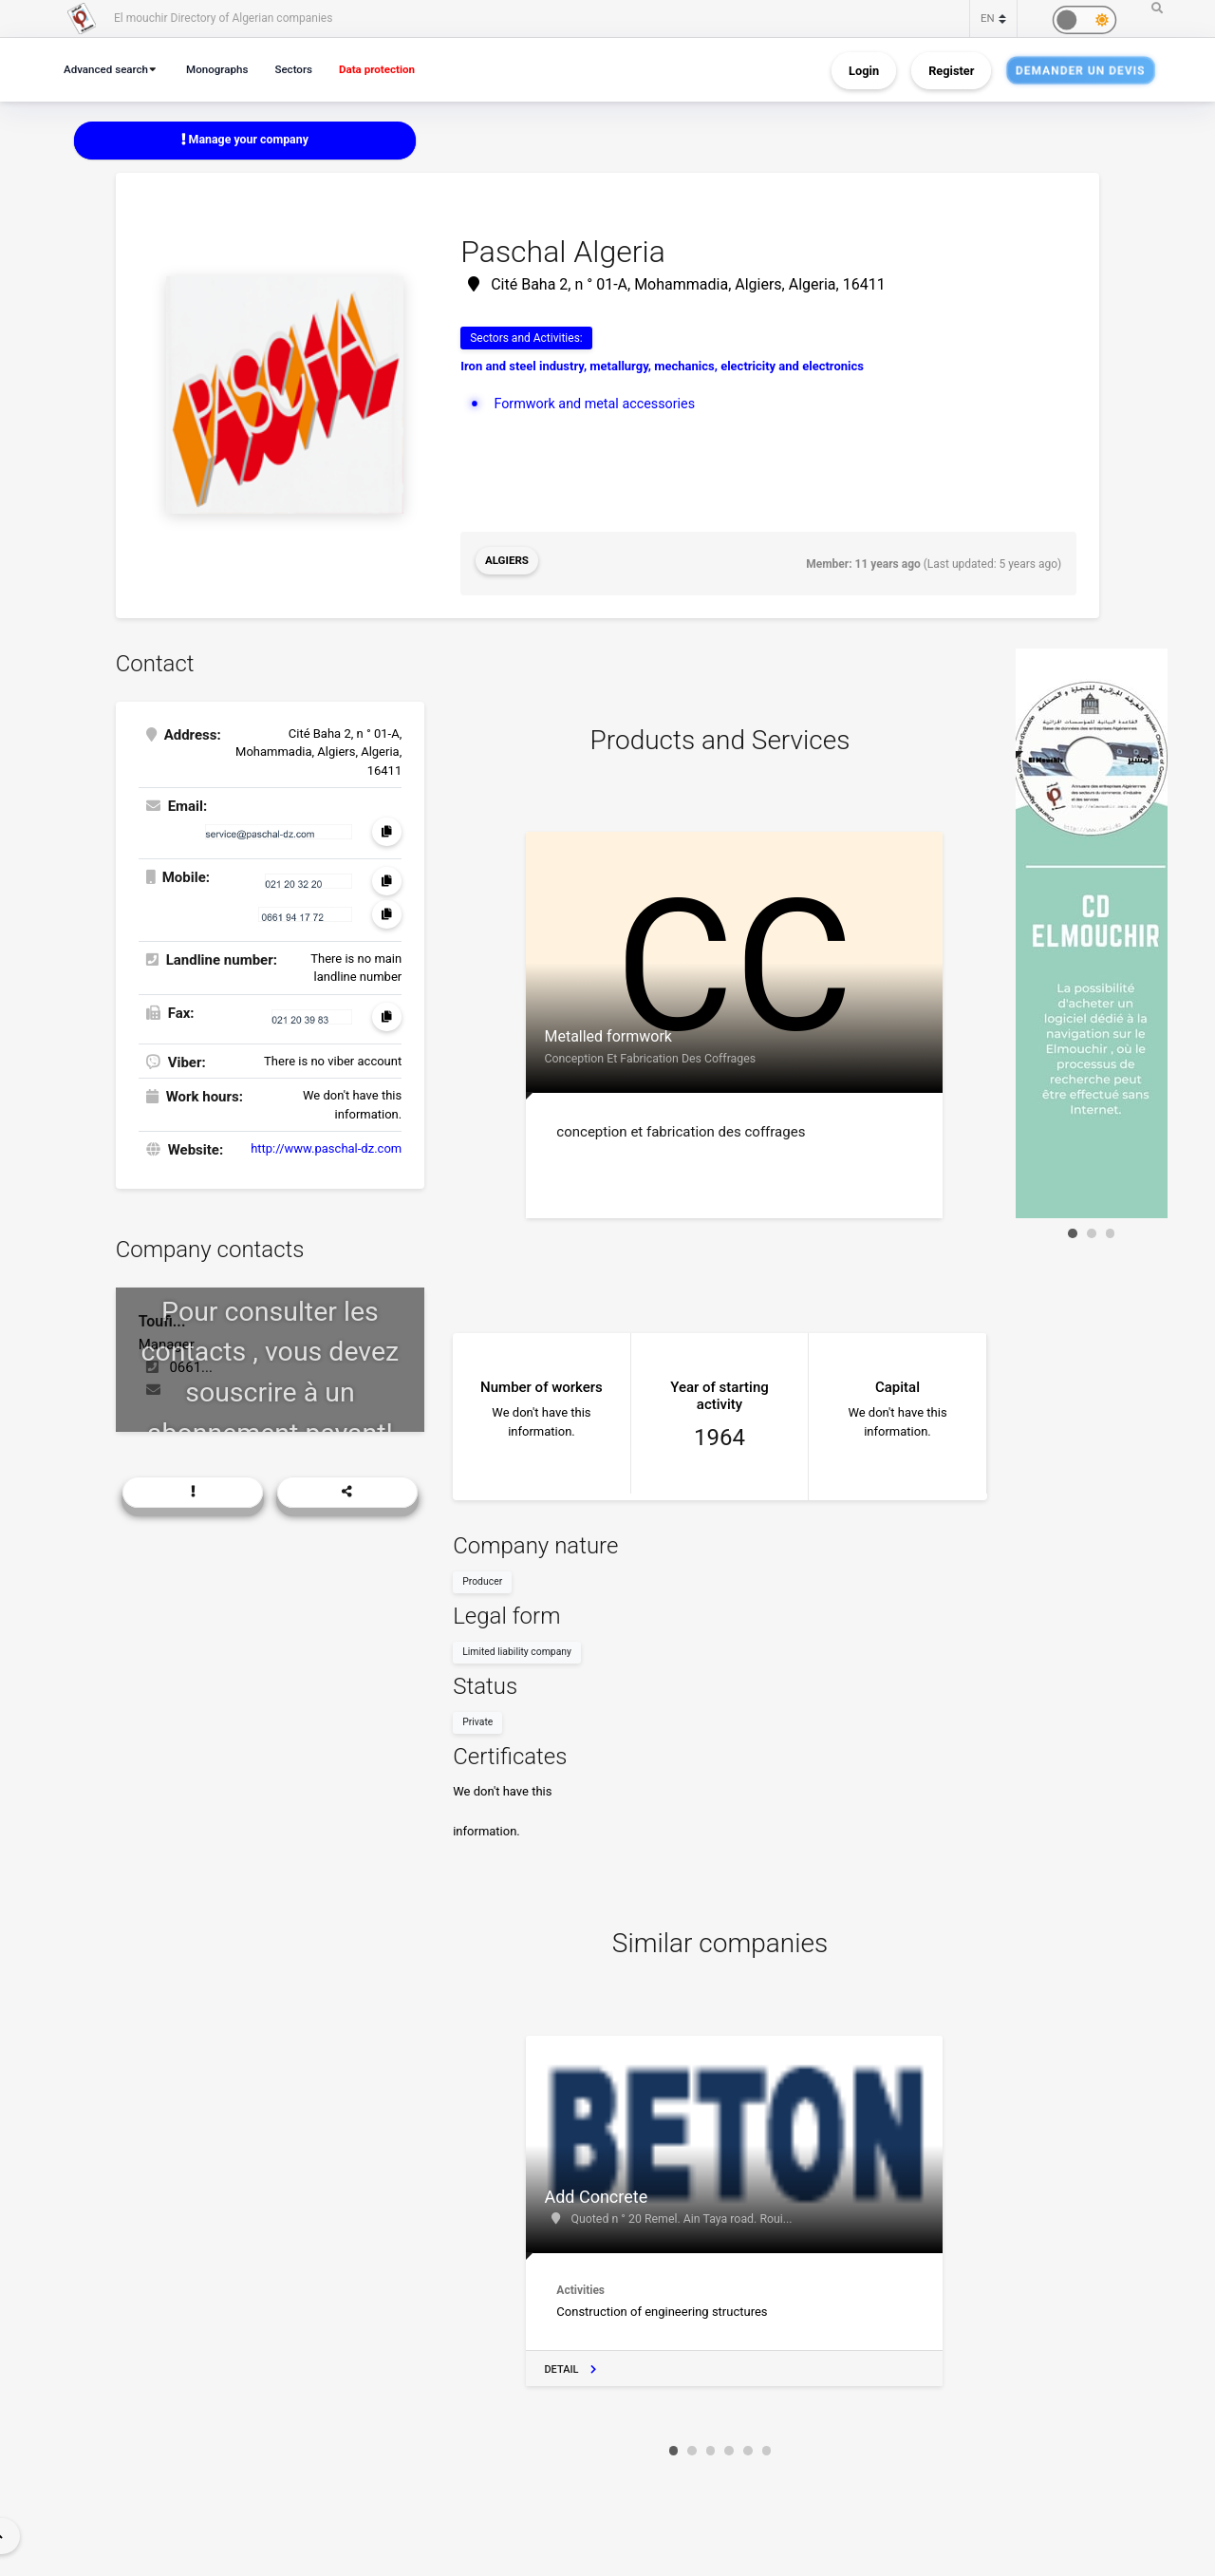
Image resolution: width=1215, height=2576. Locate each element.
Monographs (225, 69)
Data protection (393, 69)
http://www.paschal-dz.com (326, 1145)
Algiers (508, 563)
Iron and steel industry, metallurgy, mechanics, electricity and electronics (662, 368)
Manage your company (245, 140)
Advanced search (109, 69)
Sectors (305, 69)
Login (864, 70)
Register (951, 70)
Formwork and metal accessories (599, 404)
